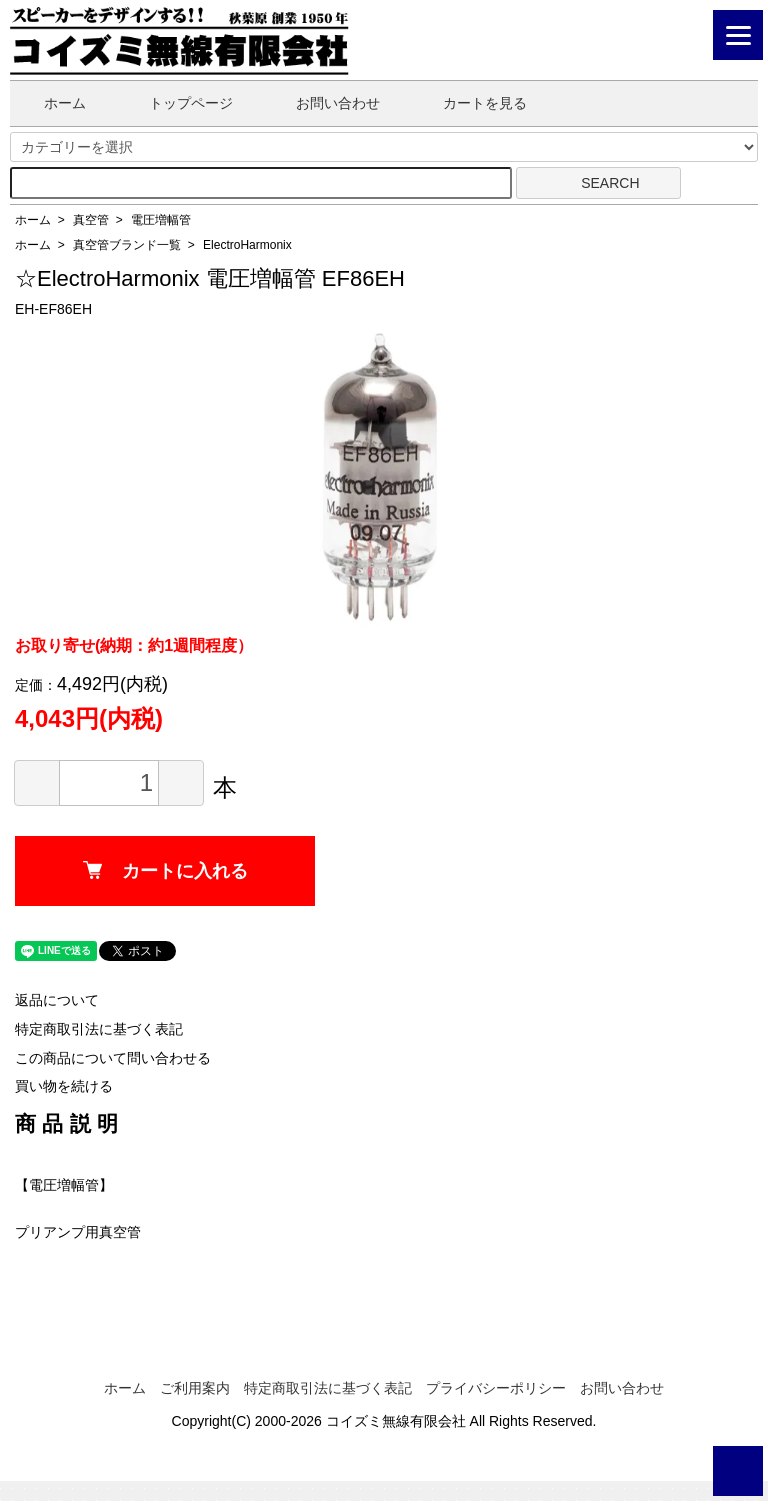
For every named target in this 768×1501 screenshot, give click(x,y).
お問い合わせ (323, 103)
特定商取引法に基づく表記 (99, 1029)
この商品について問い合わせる (113, 1058)
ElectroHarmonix (247, 245)
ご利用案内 (195, 1388)
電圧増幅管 (161, 220)
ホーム (50, 103)
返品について (57, 1000)
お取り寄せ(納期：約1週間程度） (134, 645)
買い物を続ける (64, 1086)
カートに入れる (165, 871)
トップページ (176, 103)
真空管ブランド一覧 (127, 245)
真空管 (91, 220)
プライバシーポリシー (496, 1388)
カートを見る (470, 103)
